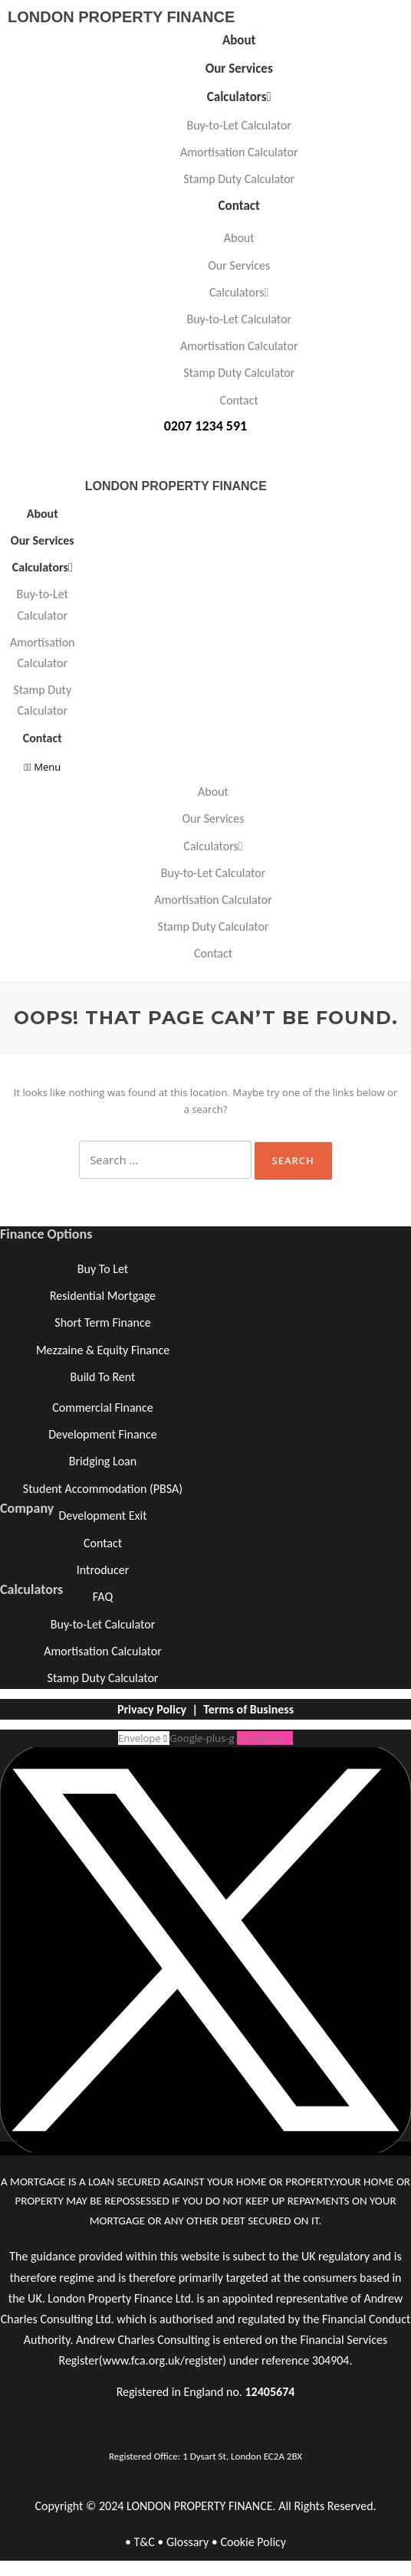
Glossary (187, 2542)
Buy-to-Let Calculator (238, 125)
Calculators (239, 97)
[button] (42, 766)
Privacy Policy (151, 1709)
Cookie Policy (253, 2542)
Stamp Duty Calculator (238, 179)
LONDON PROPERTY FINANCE (121, 16)
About (239, 40)
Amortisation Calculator (239, 152)
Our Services (239, 69)
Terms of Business (248, 1709)
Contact (239, 206)
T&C (143, 2542)
